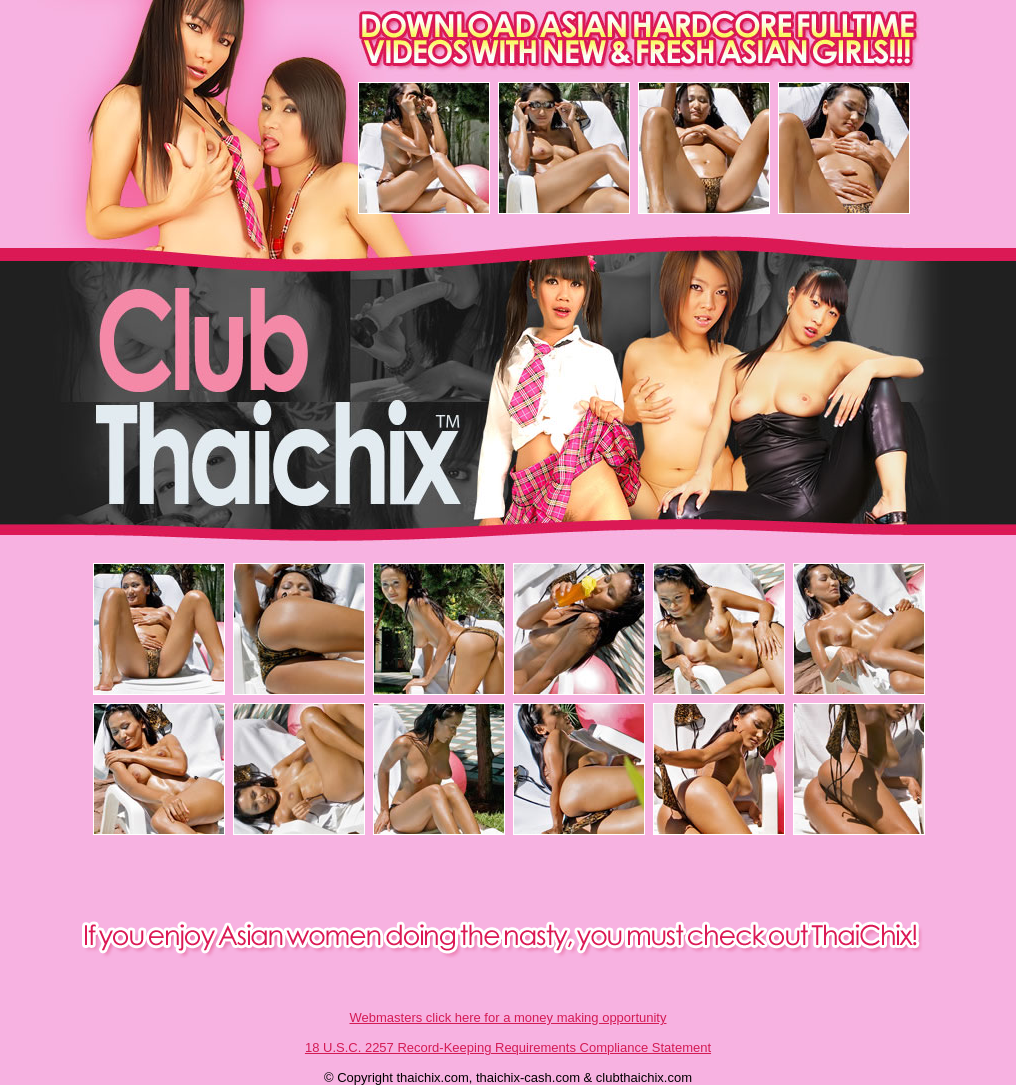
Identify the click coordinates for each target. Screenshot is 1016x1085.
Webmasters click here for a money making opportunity (508, 1017)
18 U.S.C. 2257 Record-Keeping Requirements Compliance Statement (508, 1047)
